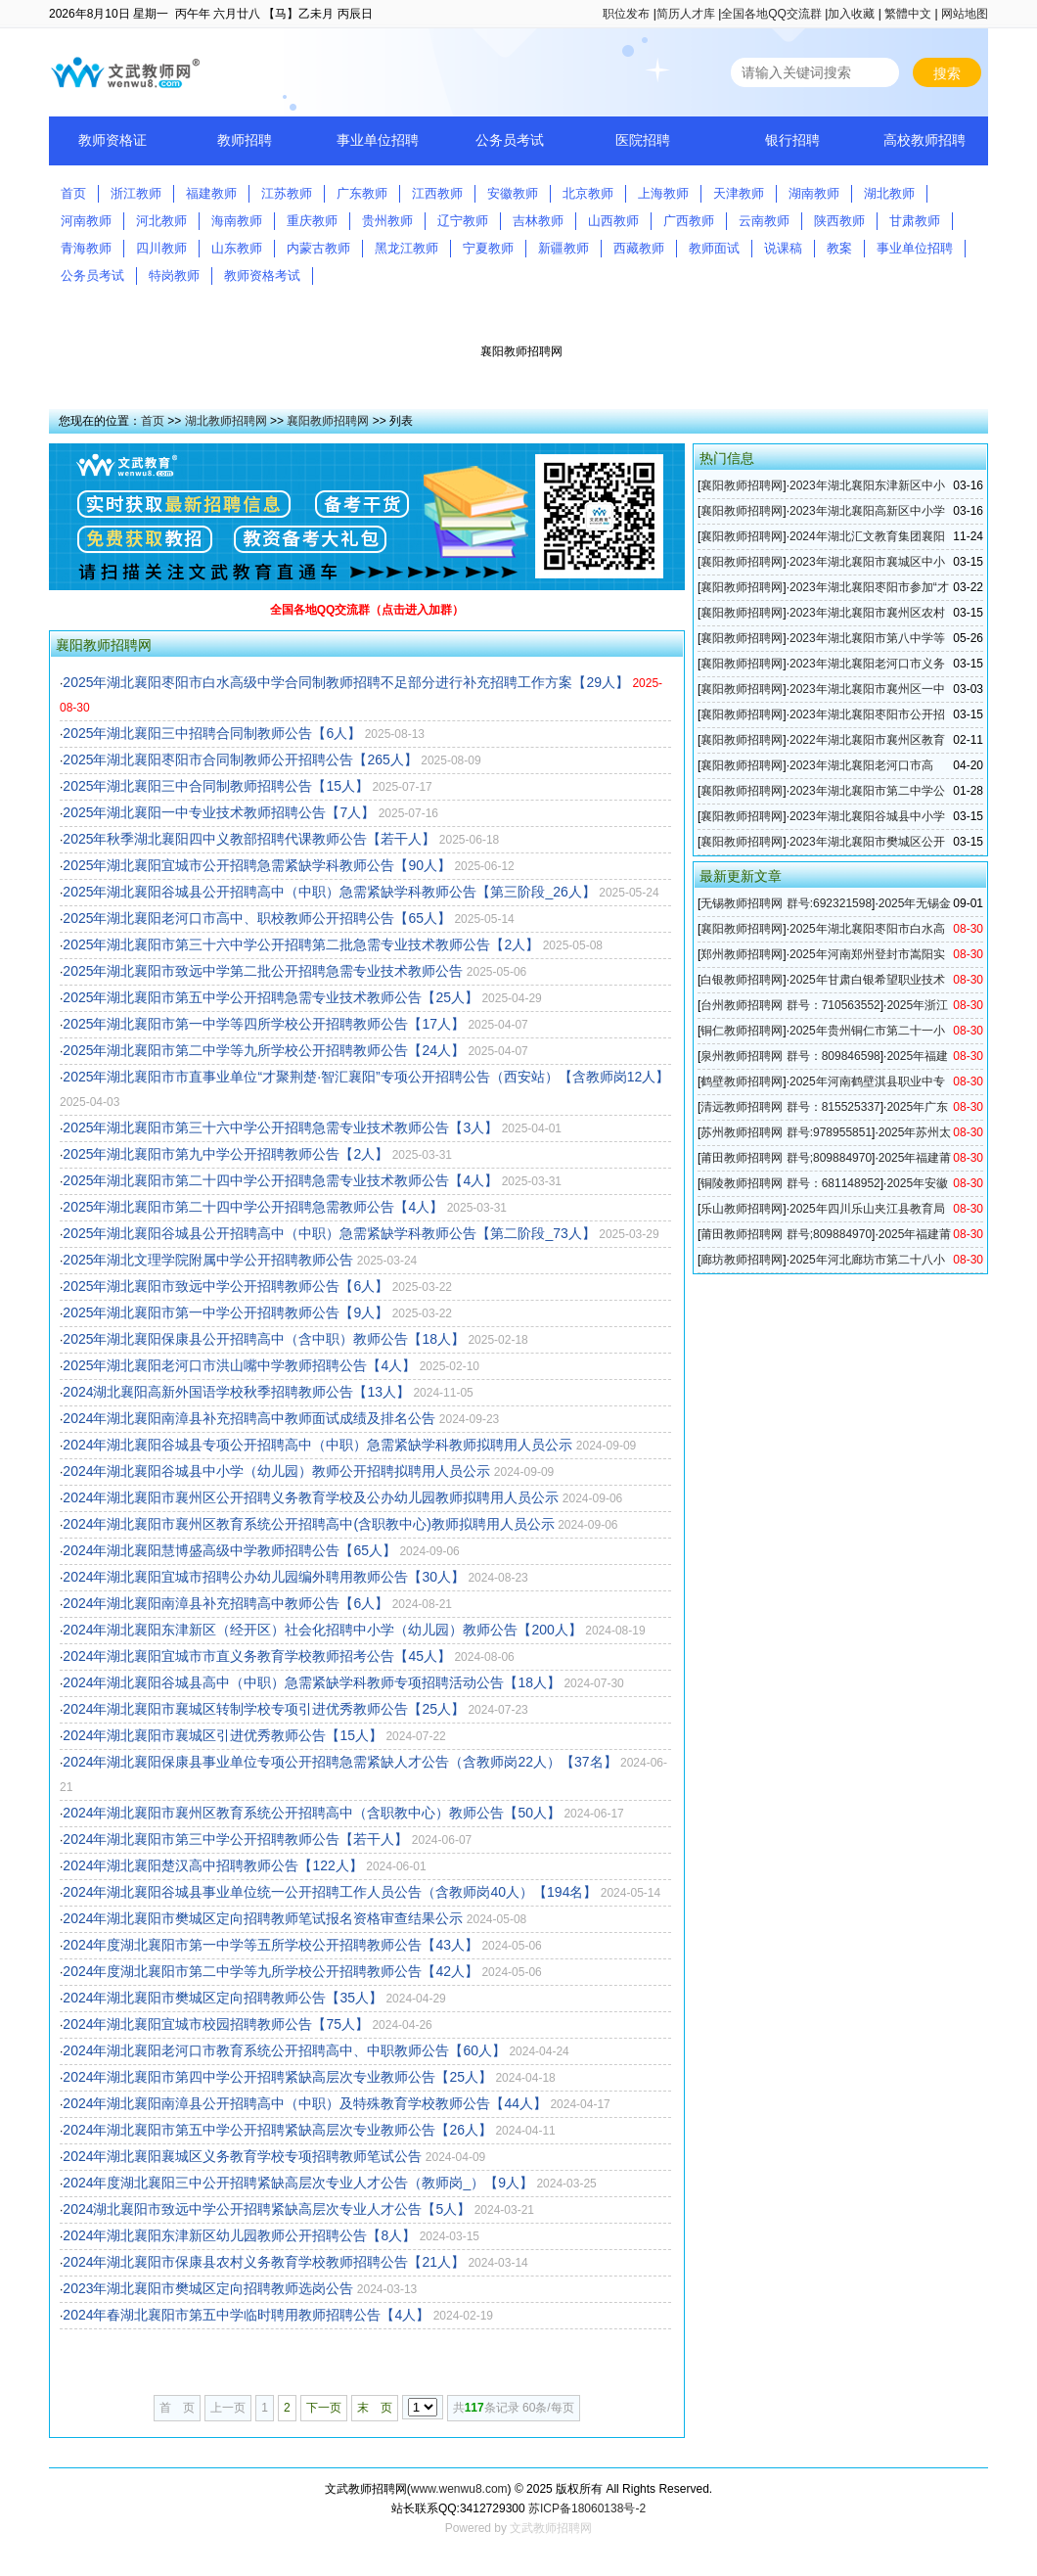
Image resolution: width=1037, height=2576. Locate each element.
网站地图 (964, 14)
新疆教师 (563, 248)
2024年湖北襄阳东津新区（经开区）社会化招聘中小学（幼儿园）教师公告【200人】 (322, 1629)
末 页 (374, 2408)
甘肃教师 (914, 220)
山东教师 (236, 248)
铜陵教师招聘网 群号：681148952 (789, 1183)
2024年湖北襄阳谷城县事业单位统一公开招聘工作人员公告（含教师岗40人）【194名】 (330, 1892)
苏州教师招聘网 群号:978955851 (786, 1132)
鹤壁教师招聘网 (741, 1081)
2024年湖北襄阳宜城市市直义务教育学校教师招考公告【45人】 (257, 1656)
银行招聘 (792, 140)
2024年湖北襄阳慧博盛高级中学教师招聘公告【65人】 (229, 1550)
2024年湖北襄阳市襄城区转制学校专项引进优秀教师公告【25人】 (264, 1709)
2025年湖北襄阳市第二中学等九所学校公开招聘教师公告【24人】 (264, 1050)
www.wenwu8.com (459, 2489)
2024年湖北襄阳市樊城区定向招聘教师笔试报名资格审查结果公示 (263, 1918)
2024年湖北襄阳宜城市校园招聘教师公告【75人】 (216, 2024)
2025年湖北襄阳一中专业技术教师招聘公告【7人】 (219, 812)
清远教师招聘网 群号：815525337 (789, 1107)
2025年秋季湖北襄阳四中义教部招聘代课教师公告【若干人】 (249, 839)
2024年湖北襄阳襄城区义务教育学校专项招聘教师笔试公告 (242, 2156)
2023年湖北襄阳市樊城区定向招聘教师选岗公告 (208, 2288)
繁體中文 (907, 14)
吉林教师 (538, 220)
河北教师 (161, 220)
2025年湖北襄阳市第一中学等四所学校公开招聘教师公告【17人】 (264, 1024)
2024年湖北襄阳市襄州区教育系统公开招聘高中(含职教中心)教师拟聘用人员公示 (308, 1524)
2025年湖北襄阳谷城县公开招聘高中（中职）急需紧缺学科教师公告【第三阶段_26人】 (329, 891)
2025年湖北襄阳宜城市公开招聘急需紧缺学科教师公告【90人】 (257, 865)
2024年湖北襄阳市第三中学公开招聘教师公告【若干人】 (235, 1839)
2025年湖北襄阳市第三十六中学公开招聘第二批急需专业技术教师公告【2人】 (301, 944)
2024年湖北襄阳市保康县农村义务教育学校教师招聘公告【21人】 (264, 2262)
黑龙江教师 (406, 248)
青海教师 (86, 248)
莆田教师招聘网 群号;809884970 (786, 1158)
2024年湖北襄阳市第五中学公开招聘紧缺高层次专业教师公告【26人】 (277, 2130)
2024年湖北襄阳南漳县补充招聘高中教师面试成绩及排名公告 (249, 1418)
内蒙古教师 (318, 248)
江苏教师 (286, 193)
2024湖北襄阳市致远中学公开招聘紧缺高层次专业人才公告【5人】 (267, 2209)
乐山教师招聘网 (741, 1209)
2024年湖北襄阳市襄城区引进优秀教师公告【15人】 (223, 1735)
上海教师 (663, 193)
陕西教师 (839, 220)
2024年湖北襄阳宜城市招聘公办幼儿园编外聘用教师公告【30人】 (264, 1577)
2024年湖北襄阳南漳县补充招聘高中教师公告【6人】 (225, 1603)
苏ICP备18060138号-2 (587, 2508)
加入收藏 (851, 14)
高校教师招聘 (924, 140)
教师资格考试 (262, 275)
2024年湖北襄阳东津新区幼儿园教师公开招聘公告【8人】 (239, 2235)
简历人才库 (685, 14)
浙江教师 (136, 193)
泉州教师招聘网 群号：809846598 (789, 1056)
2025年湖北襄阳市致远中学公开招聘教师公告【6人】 (225, 1286)
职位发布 (626, 14)
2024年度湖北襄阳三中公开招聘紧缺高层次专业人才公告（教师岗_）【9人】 (298, 2182)
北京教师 (588, 193)
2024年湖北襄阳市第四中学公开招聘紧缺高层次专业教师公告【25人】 (277, 2077)
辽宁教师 (462, 220)
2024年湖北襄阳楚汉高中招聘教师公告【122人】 (213, 1865)
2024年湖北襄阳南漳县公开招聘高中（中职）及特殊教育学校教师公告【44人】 (305, 2103)
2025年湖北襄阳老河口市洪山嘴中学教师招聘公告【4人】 (239, 1365)
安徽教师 (512, 193)
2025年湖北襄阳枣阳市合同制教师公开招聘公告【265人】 (240, 759)
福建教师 (211, 193)
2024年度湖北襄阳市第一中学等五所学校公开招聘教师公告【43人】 (270, 1945)
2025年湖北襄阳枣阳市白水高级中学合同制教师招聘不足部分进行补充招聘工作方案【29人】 (346, 682)
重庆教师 (312, 220)
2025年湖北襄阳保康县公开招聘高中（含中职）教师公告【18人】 (264, 1339)
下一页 (323, 2408)
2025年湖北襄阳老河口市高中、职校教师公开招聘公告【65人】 (257, 918)
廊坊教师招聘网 (741, 1259)
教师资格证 (112, 140)
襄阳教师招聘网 (328, 421)
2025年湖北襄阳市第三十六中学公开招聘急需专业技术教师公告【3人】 (280, 1127)
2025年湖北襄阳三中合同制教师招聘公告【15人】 (216, 786)
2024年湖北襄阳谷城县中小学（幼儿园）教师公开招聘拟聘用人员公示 (276, 1471)
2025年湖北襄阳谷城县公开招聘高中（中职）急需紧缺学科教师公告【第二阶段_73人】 (329, 1233)
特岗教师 (174, 275)
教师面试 (714, 248)
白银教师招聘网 (741, 980)
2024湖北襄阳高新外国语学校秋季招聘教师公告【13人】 (236, 1392)
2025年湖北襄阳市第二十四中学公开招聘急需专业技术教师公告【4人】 (280, 1180)
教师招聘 (244, 140)
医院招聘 (642, 140)
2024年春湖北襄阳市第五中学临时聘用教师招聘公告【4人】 (246, 2315)
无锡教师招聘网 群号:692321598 (786, 903)
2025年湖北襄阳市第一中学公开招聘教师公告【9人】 (225, 1312)
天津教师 (738, 193)
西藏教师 (638, 248)
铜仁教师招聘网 (741, 1030)
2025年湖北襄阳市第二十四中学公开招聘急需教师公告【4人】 (253, 1207)
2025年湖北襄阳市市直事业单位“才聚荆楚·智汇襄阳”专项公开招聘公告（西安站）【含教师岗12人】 (366, 1076)
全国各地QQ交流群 (771, 14)
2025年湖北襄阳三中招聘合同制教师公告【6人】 (212, 733)
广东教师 (362, 193)
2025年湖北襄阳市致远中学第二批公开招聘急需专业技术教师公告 (263, 971)
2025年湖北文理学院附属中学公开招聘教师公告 (208, 1259)
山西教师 (613, 220)
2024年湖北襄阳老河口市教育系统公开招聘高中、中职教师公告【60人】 (284, 2050)
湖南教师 (814, 193)
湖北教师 (889, 193)
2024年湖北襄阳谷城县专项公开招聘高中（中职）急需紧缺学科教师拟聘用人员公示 (317, 1444)
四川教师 (161, 248)
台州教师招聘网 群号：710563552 (789, 1005)
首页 (73, 193)
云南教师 (764, 220)
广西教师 (688, 220)
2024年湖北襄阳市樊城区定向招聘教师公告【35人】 (223, 1997)
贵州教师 (387, 220)
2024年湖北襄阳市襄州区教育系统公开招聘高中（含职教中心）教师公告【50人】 (312, 1812)
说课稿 (783, 248)
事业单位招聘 (378, 140)
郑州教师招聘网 (741, 954)
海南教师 (236, 220)
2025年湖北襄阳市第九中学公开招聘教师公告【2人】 (225, 1154)
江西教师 (437, 193)
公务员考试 (509, 140)
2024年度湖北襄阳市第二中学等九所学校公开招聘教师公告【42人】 (270, 1971)
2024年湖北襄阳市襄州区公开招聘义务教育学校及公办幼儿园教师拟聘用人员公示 (311, 1497)
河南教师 (86, 220)
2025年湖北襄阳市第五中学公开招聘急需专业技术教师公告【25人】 (270, 997)
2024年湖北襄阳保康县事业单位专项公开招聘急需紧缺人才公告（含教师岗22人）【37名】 (339, 1762)
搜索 (947, 73)
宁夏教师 (488, 248)
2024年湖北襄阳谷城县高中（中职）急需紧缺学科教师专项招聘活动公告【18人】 (312, 1682)
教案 (839, 248)
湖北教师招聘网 (226, 421)
